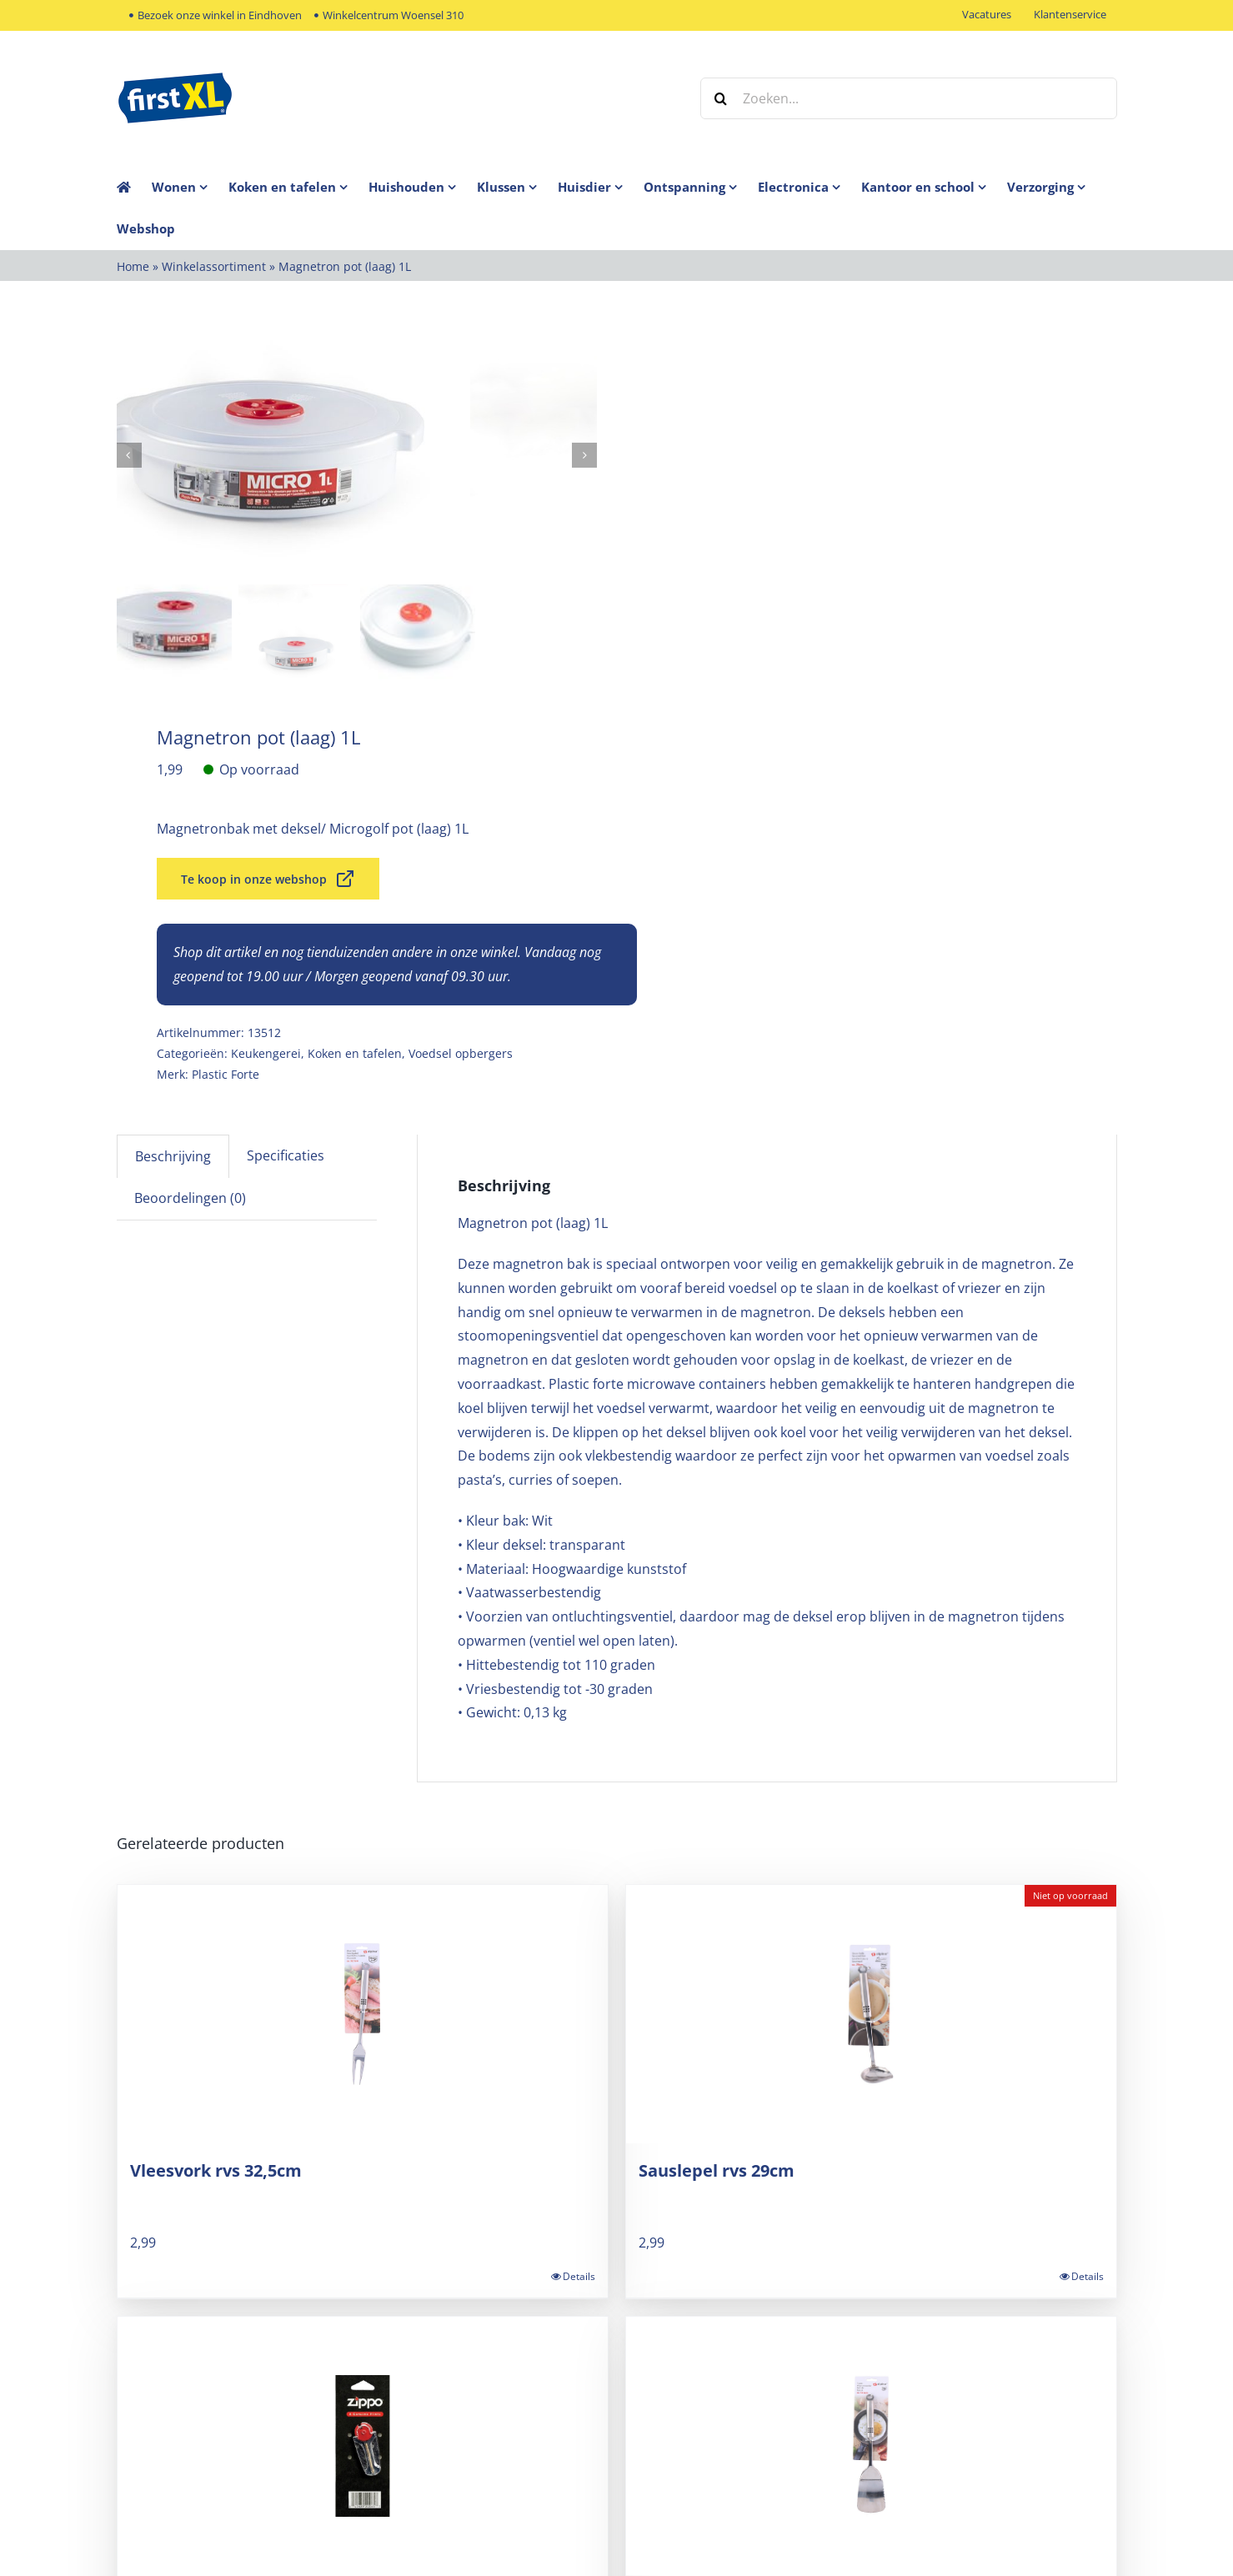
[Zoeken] (721, 98)
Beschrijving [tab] (173, 1154)
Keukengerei (266, 1052)
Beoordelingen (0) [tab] (190, 1196)
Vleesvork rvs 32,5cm (216, 2169)
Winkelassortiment (214, 266)
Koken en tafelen (355, 1052)
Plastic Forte (225, 1072)
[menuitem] (190, 187)
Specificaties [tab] (285, 1154)
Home (133, 266)
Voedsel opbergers (460, 1052)
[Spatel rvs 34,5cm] (871, 2444)
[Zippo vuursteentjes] (363, 2444)
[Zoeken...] (908, 98)
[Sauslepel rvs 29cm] (871, 2012)
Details (579, 2275)
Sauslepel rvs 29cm (716, 2169)
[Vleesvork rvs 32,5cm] (363, 2012)
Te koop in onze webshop (268, 877)
